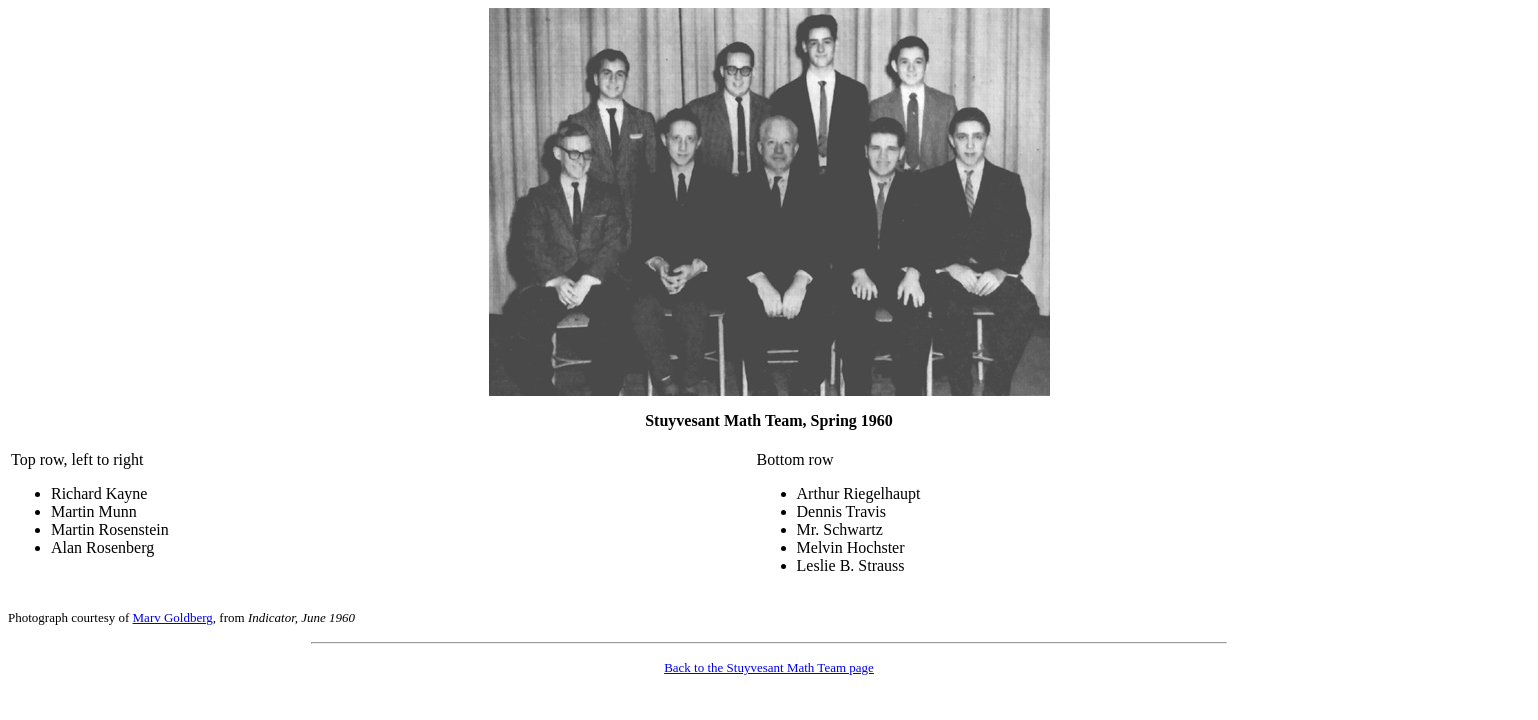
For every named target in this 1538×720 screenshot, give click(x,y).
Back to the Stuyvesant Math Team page (769, 667)
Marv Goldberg (173, 617)
